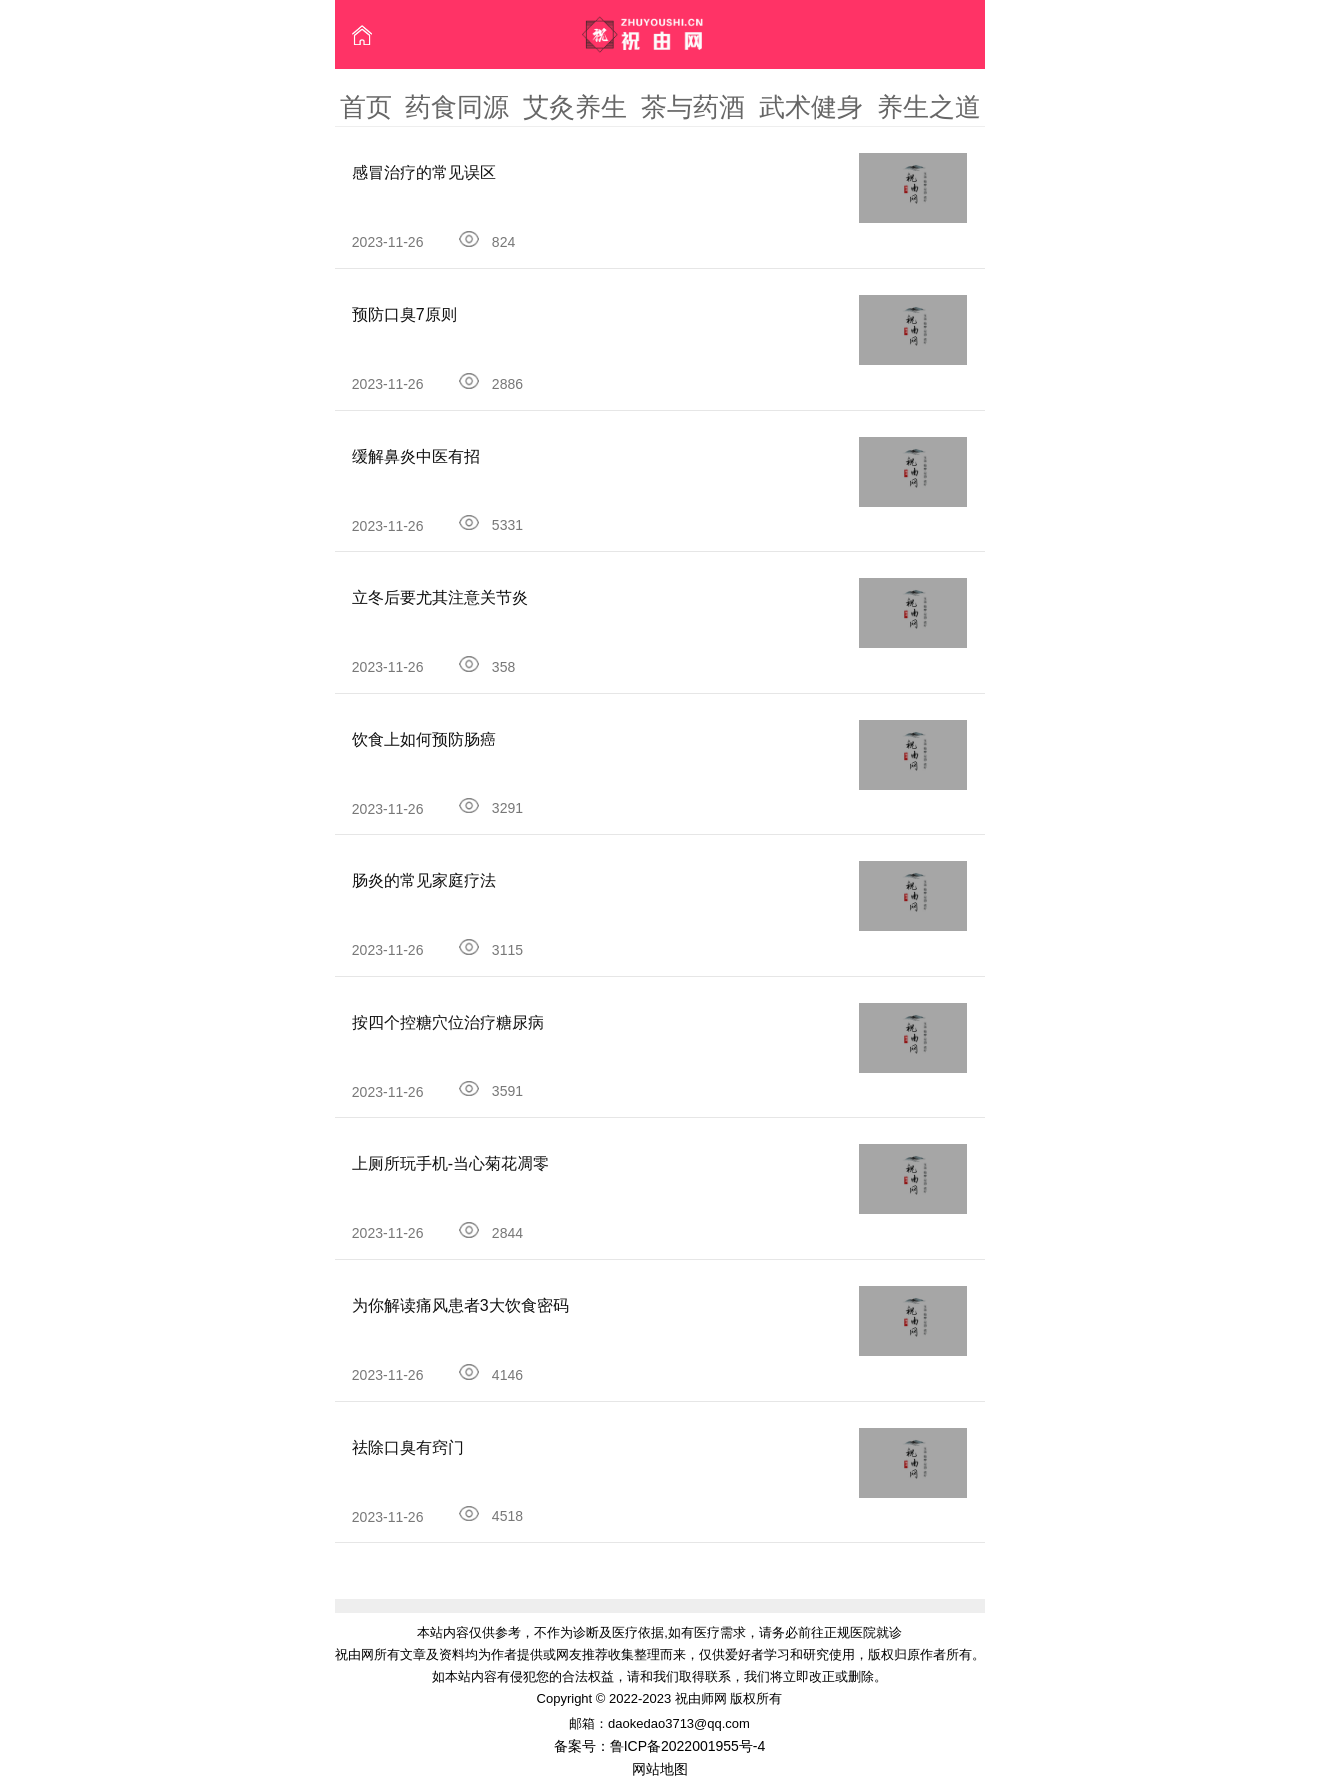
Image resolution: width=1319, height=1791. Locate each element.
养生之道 (929, 107)
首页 (366, 107)
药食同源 (457, 107)
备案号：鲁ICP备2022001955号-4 (660, 1746)
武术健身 (811, 107)
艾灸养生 (575, 107)
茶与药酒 (693, 107)
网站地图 (660, 1769)
